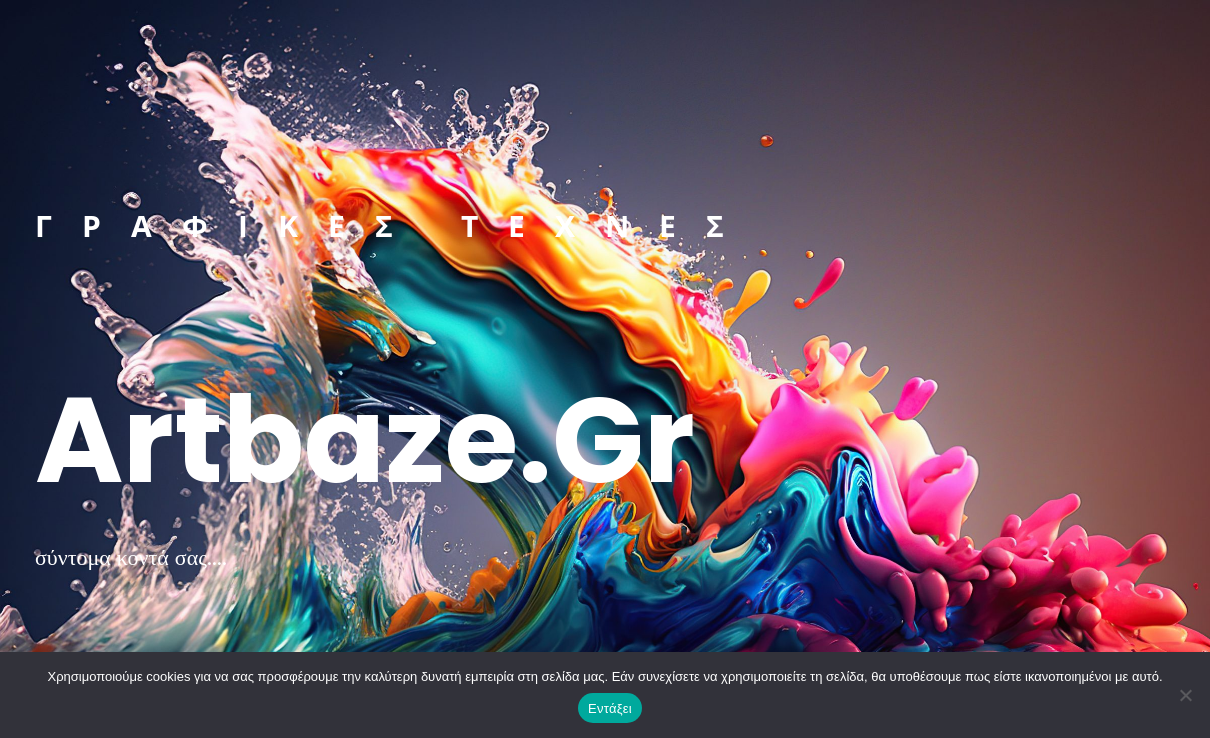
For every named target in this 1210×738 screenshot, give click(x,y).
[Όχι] (1185, 695)
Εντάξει (610, 708)
